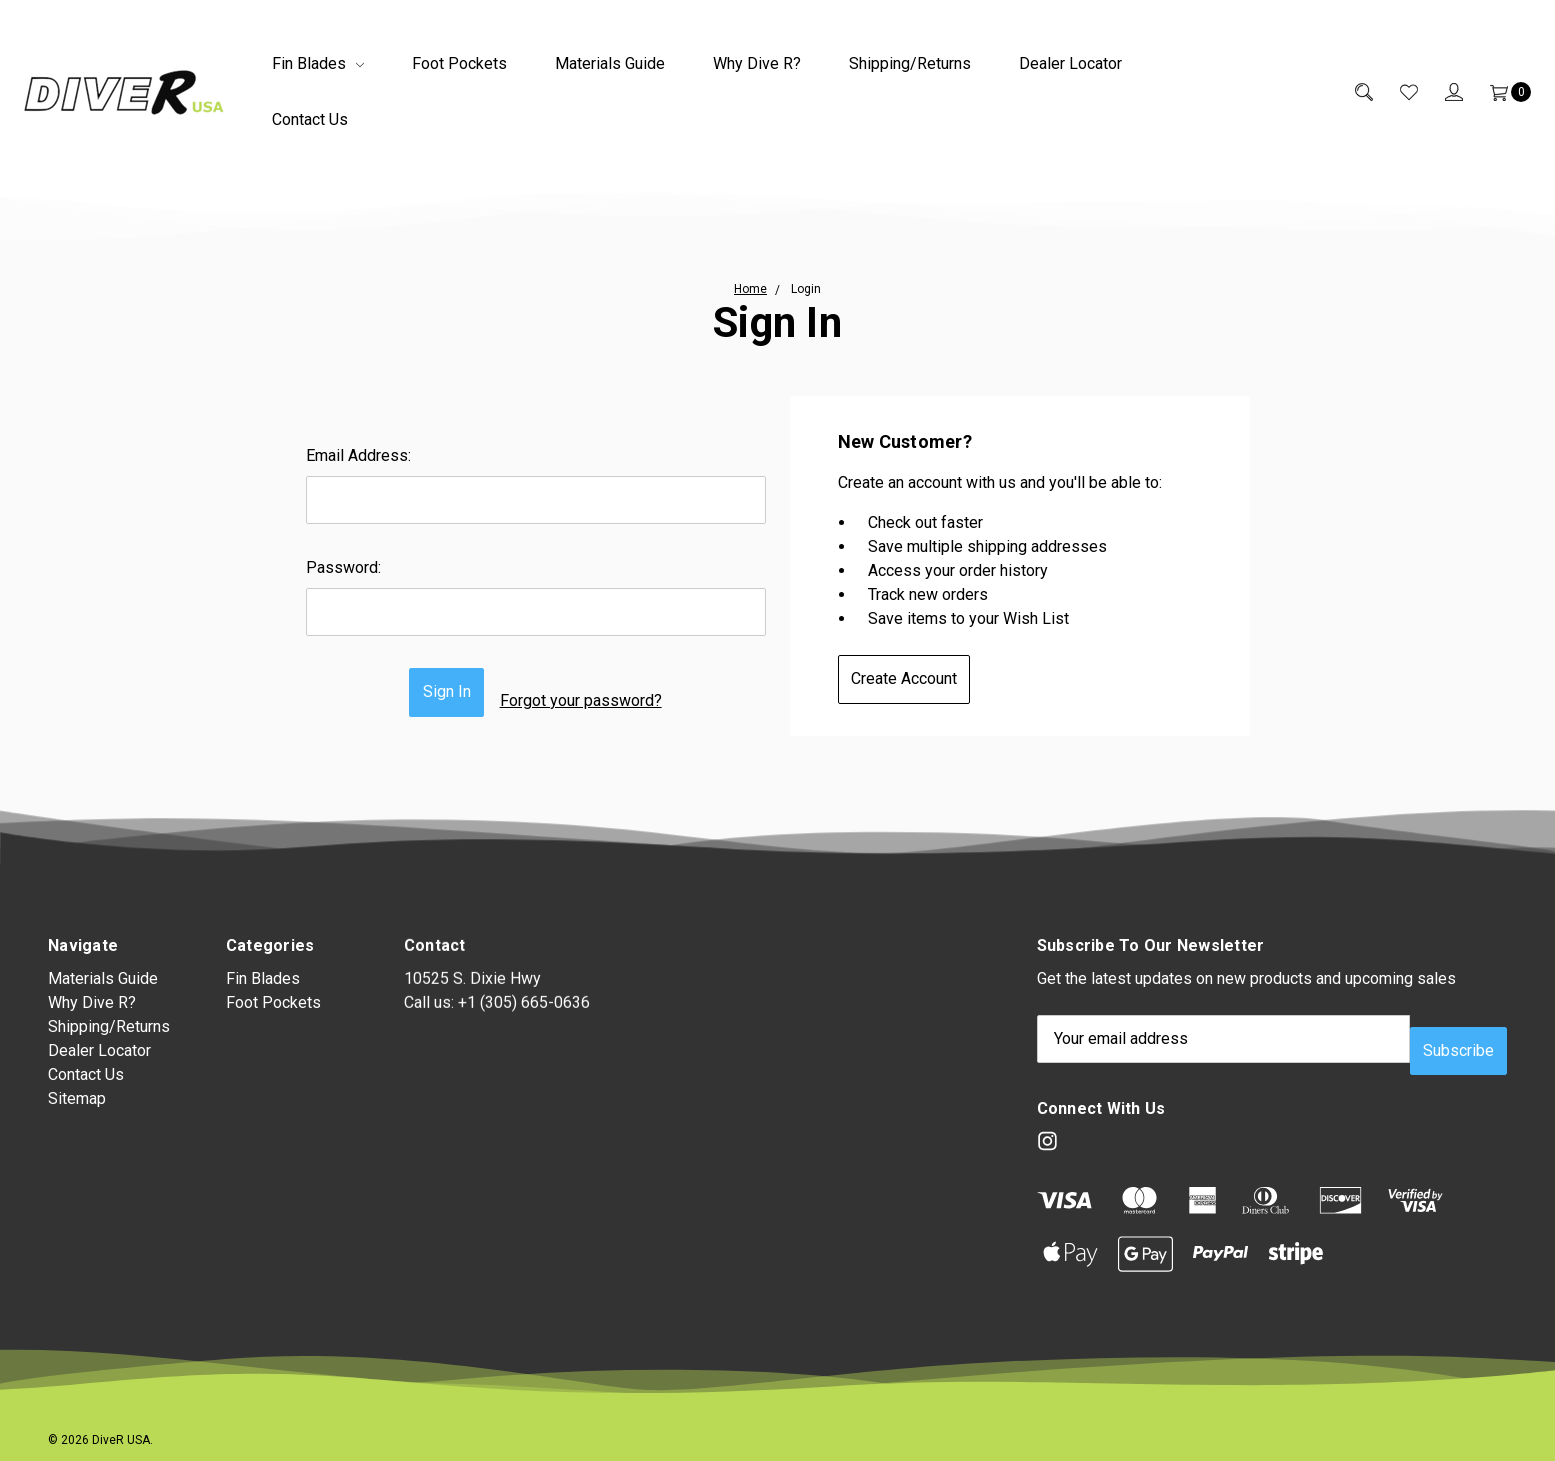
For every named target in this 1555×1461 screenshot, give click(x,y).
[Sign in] (1440, 92)
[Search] (1350, 92)
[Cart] (1497, 92)
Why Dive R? (757, 63)
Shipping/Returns (910, 63)
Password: (343, 567)
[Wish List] (1395, 92)
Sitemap (77, 1113)
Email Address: (358, 455)
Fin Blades (318, 63)
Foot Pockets (459, 63)
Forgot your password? (593, 692)
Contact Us (310, 119)
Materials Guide (610, 63)
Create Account (916, 678)
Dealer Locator (1070, 63)
